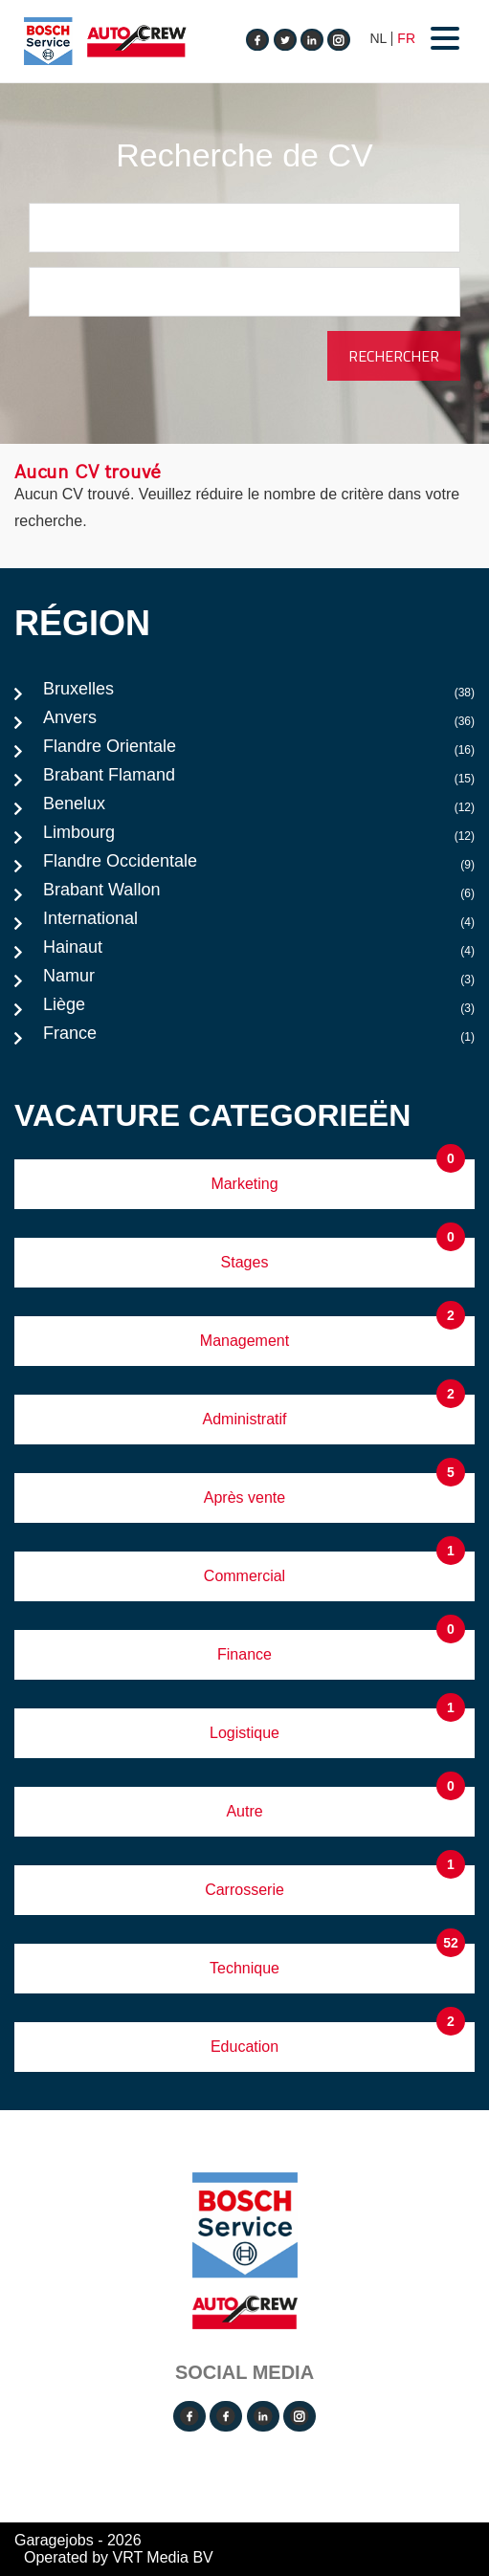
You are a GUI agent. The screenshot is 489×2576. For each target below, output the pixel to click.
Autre (244, 1811)
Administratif (244, 1419)
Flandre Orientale (259, 751)
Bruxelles (259, 693)
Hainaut (259, 951)
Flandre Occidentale (259, 865)
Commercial (244, 1576)
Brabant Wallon (259, 894)
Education (244, 2046)
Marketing (244, 1184)
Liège (259, 1009)
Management (244, 1340)
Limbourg (259, 837)
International (259, 923)
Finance (244, 1654)
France (259, 1038)
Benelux (259, 808)
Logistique (244, 1733)
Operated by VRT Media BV (118, 2557)
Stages (245, 1262)
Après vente (244, 1497)
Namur (259, 980)
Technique (244, 1968)
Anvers (259, 722)
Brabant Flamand (259, 779)
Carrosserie (244, 1890)
